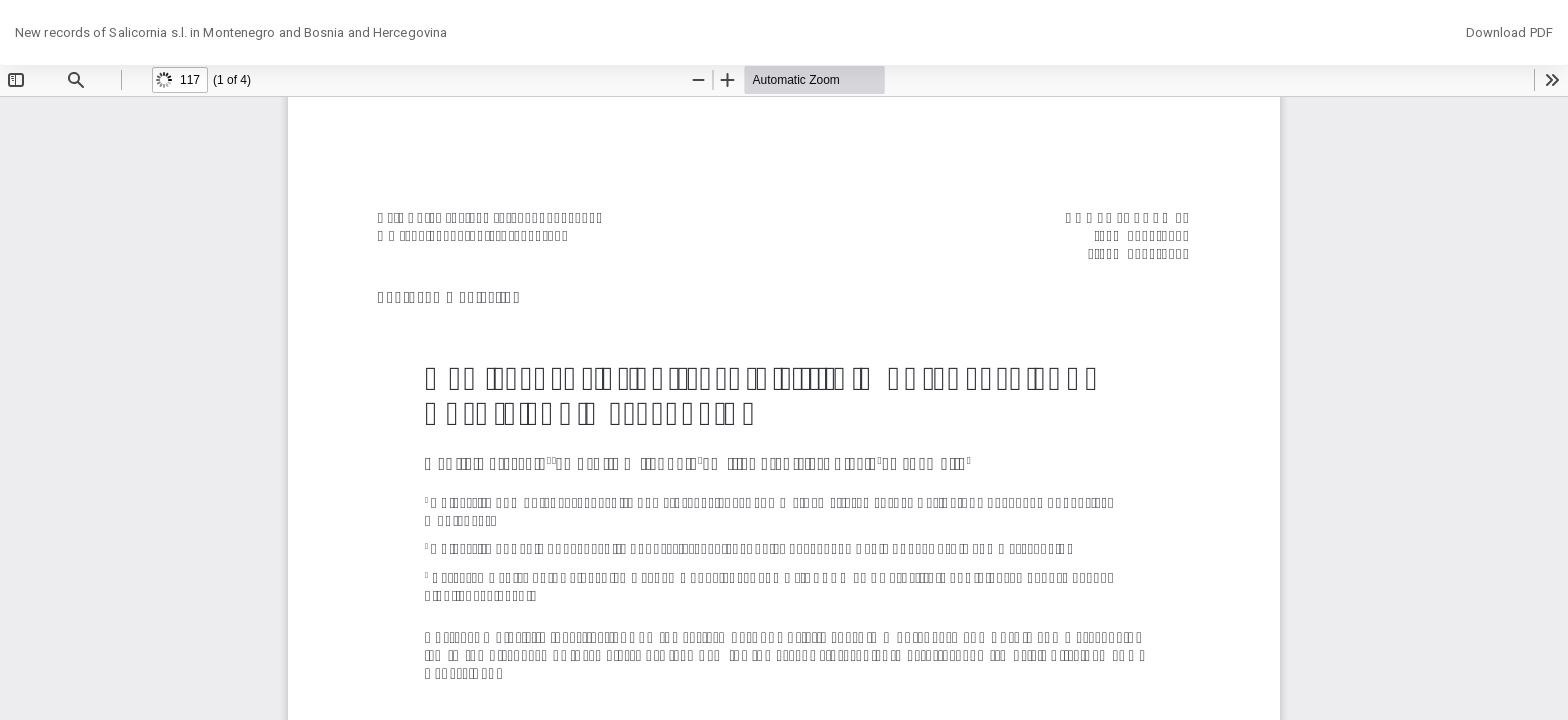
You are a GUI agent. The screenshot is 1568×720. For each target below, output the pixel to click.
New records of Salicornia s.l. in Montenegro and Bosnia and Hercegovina (231, 32)
